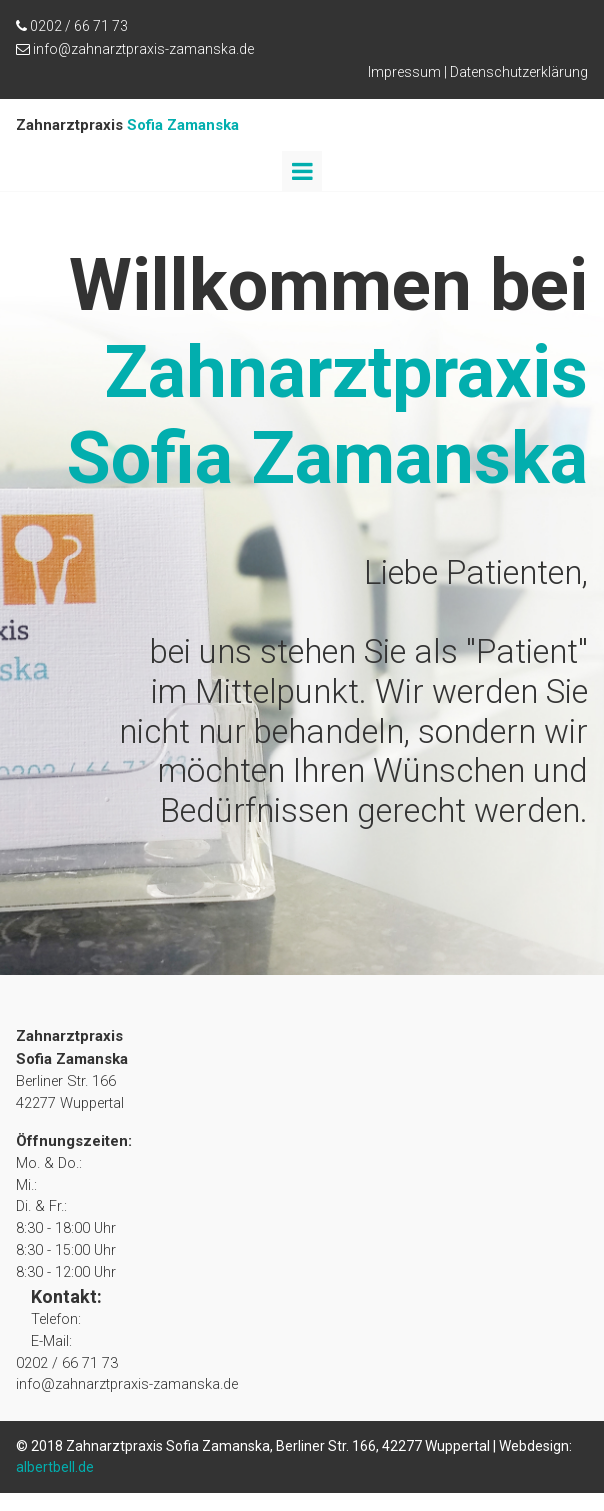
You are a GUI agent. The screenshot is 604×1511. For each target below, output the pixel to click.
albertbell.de (55, 1485)
